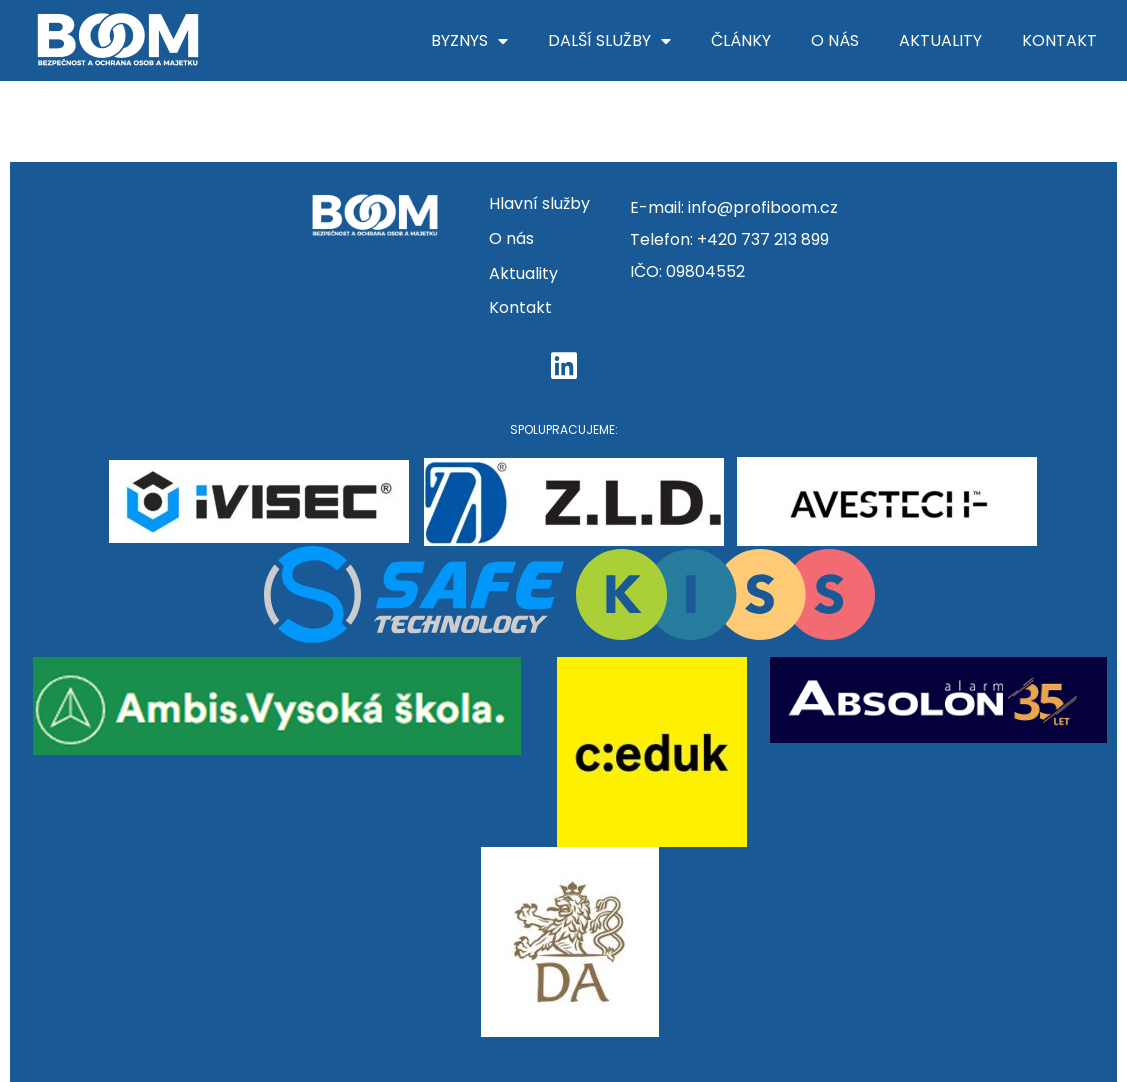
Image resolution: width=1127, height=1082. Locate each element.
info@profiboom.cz (763, 207)
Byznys (469, 41)
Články (741, 40)
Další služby (609, 41)
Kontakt (1059, 40)
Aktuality (940, 40)
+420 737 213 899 (763, 239)
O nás (835, 40)
